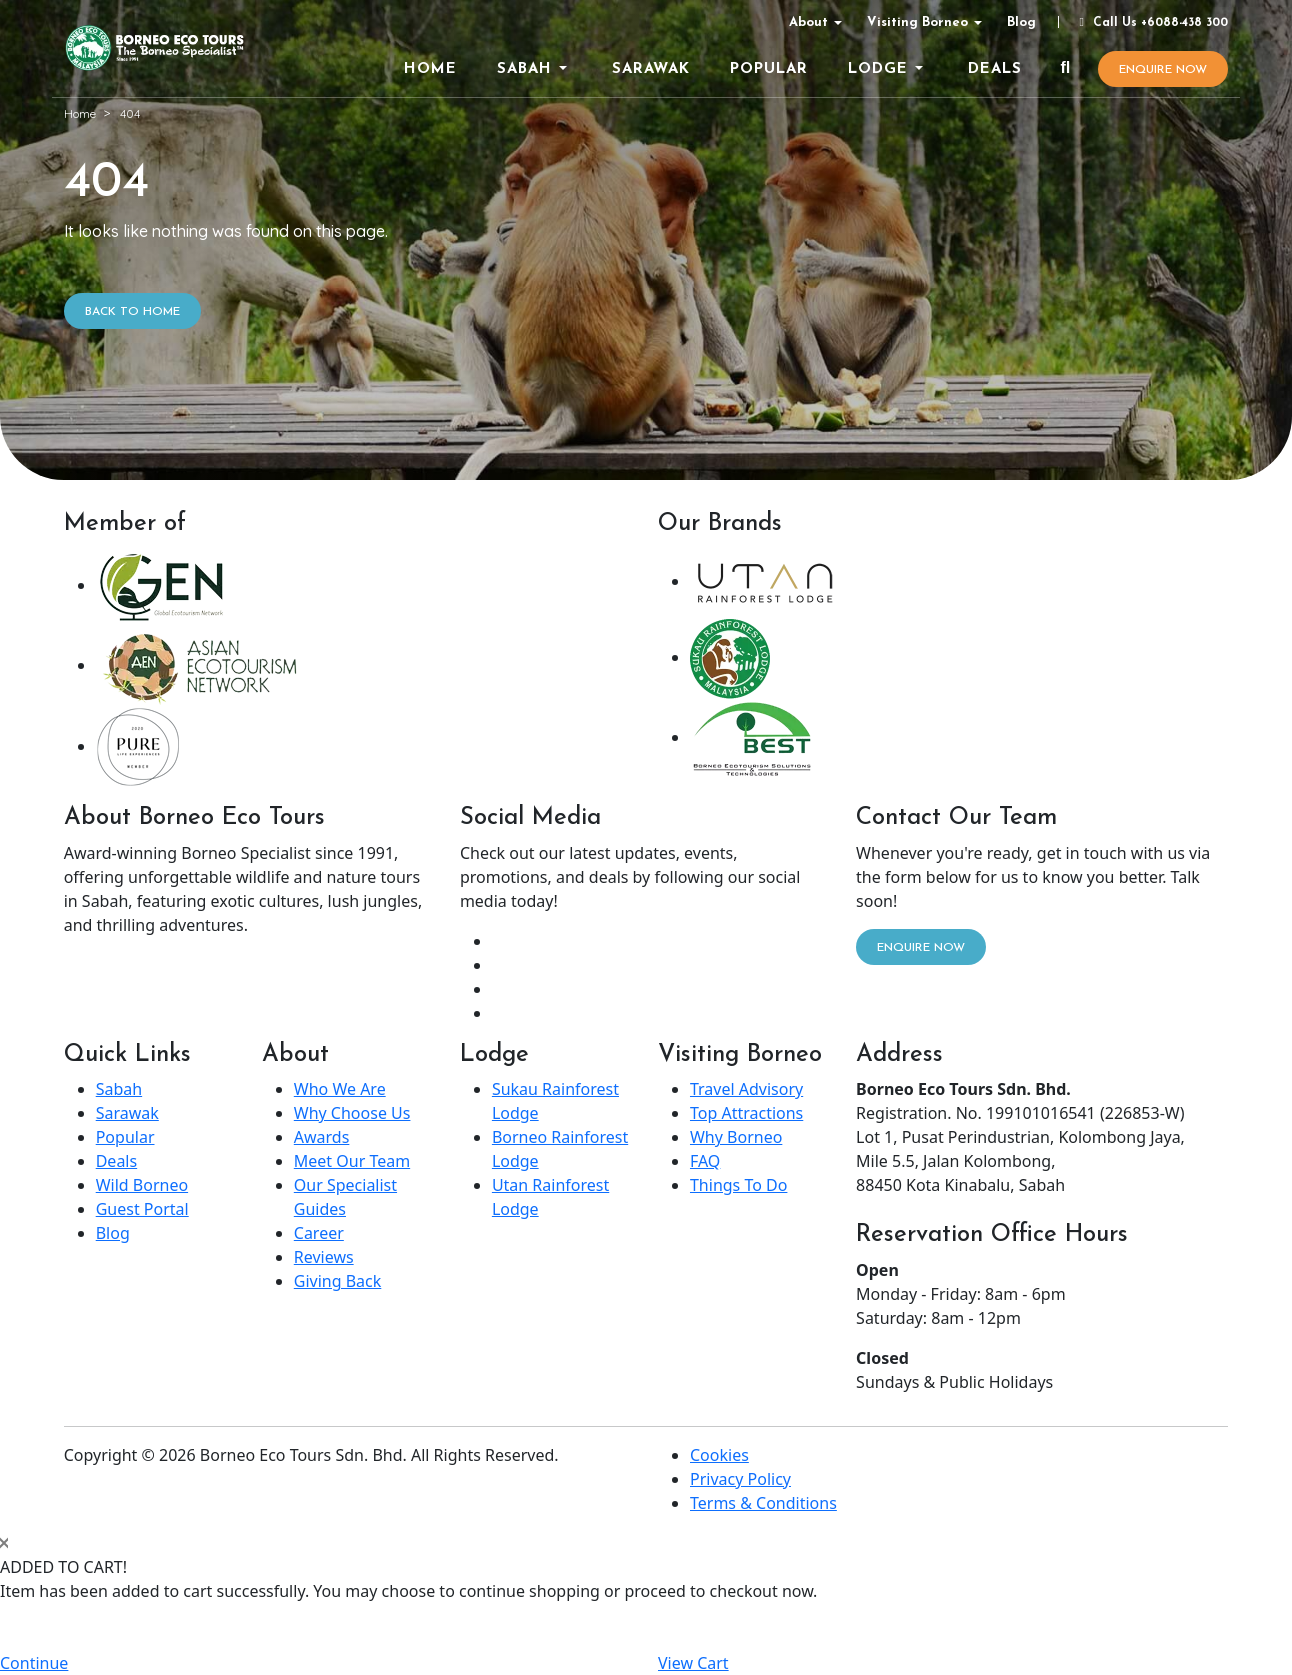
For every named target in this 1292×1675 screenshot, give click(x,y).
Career (319, 1233)
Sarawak (127, 1113)
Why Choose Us (352, 1113)
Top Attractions (746, 1113)
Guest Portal (142, 1209)
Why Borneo (736, 1137)
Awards (322, 1137)
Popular (125, 1137)
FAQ (705, 1161)
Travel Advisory (746, 1089)
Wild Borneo (142, 1185)
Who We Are (340, 1089)
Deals (116, 1161)
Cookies (719, 1455)
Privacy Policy (740, 1479)
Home (80, 113)
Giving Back (338, 1281)
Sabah (119, 1089)
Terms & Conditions (763, 1503)
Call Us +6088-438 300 (1151, 23)
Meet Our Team (352, 1161)
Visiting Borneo (917, 22)
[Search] (1065, 69)
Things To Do (738, 1185)
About (808, 22)
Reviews (324, 1257)
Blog (1021, 22)
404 (130, 113)
